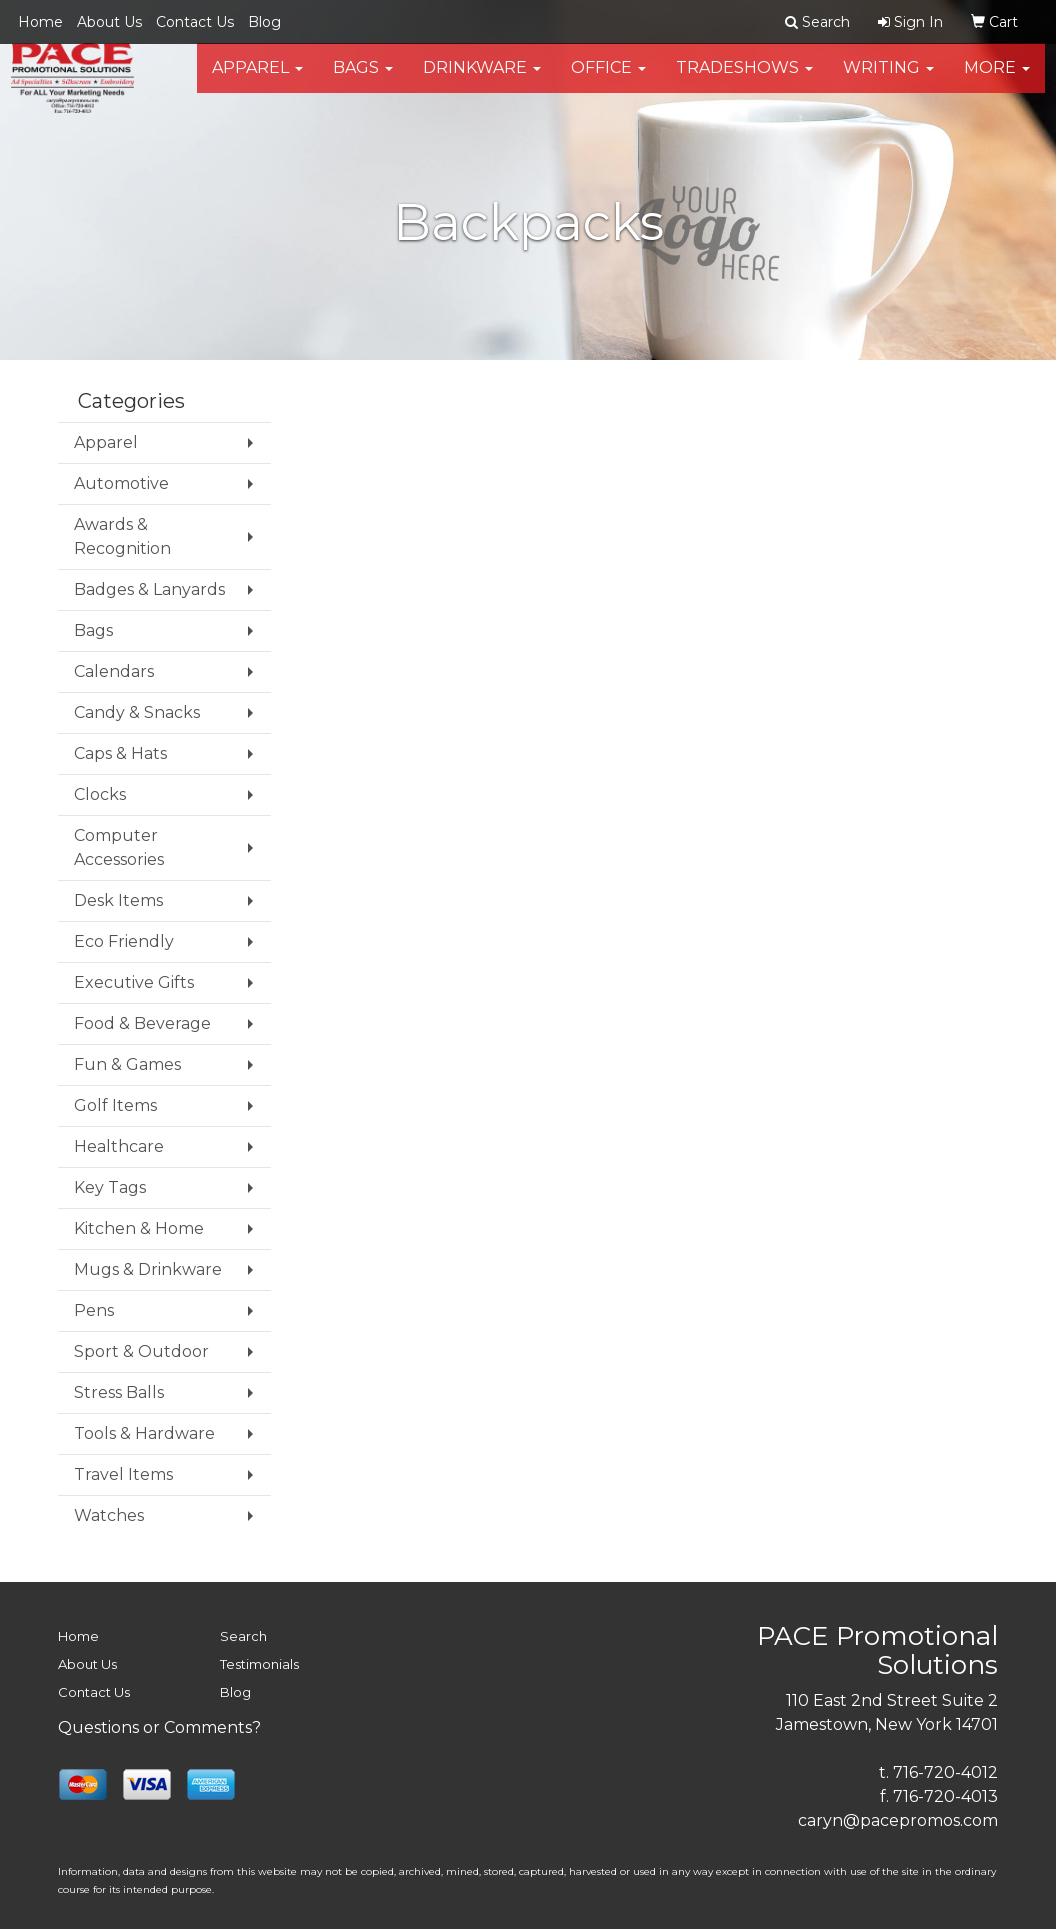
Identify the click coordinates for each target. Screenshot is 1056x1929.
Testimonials (259, 1664)
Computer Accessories (119, 847)
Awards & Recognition (122, 536)
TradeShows (744, 79)
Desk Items (118, 900)
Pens (94, 1310)
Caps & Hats (120, 753)
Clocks (100, 794)
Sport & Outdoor (141, 1351)
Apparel (257, 79)
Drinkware (482, 79)
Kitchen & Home (139, 1228)
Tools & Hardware (144, 1433)
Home (40, 22)
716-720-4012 (945, 1772)
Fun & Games (127, 1064)
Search (243, 1636)
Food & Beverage (142, 1023)
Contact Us (195, 22)
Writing (888, 79)
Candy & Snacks (137, 712)
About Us (109, 22)
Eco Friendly (124, 941)
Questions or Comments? (159, 1727)
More (997, 79)
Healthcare (119, 1146)
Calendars (114, 671)
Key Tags (110, 1187)
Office (608, 79)
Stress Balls (119, 1392)
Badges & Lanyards (149, 589)
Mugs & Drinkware (148, 1269)
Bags (363, 79)
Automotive (121, 483)
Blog (264, 22)
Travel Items (123, 1474)
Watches (109, 1515)
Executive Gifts (134, 982)
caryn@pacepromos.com (898, 1820)
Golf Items (115, 1105)
